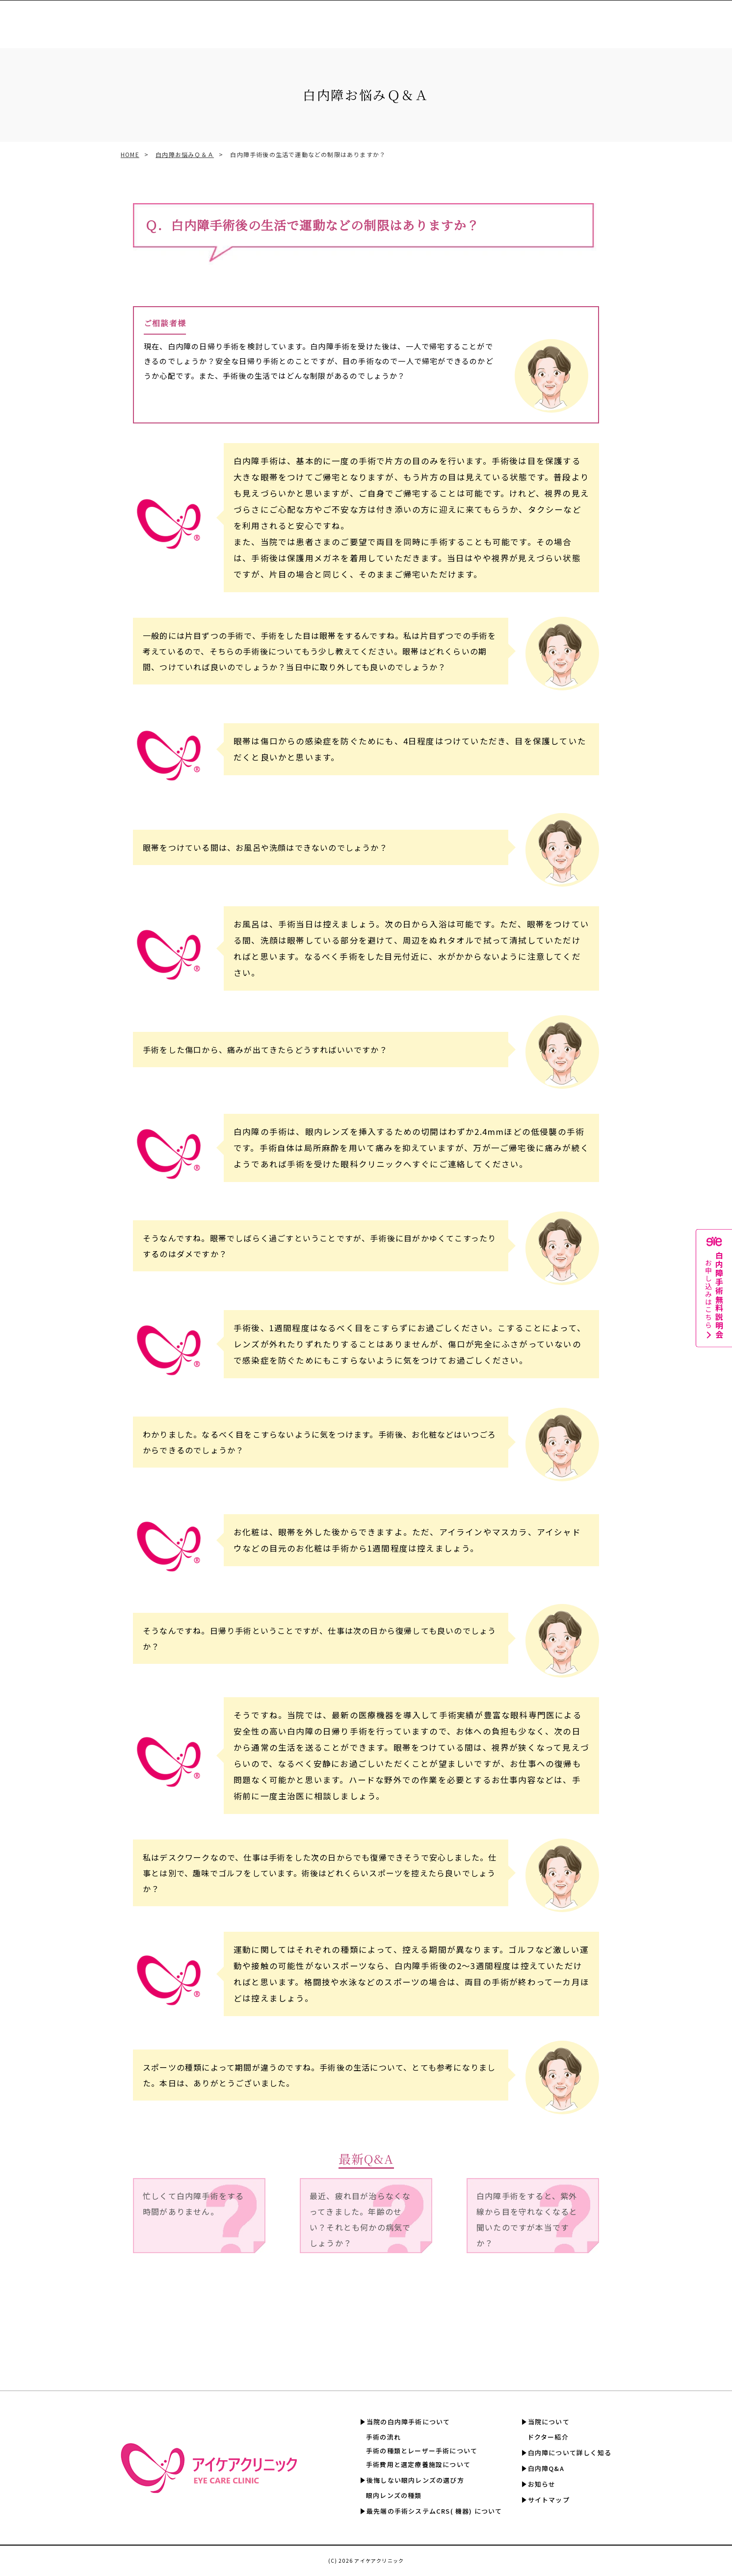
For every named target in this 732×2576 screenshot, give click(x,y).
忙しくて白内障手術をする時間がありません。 (193, 2203)
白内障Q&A (624, 19)
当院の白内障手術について (408, 2421)
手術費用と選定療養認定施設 (413, 19)
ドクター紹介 (548, 2437)
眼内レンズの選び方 (305, 19)
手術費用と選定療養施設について (418, 2464)
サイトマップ (549, 2499)
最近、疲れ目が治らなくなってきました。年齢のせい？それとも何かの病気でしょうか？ (360, 2219)
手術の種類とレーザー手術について (421, 2450)
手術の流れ (383, 2437)
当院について (549, 2421)
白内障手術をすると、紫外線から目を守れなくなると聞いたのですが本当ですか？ (526, 2219)
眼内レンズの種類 (394, 2495)
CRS (353, 19)
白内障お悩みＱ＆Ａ (185, 154)
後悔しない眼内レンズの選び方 (415, 2480)
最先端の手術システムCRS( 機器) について (434, 2511)
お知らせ (542, 2484)
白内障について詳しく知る (556, 19)
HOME (130, 154)
